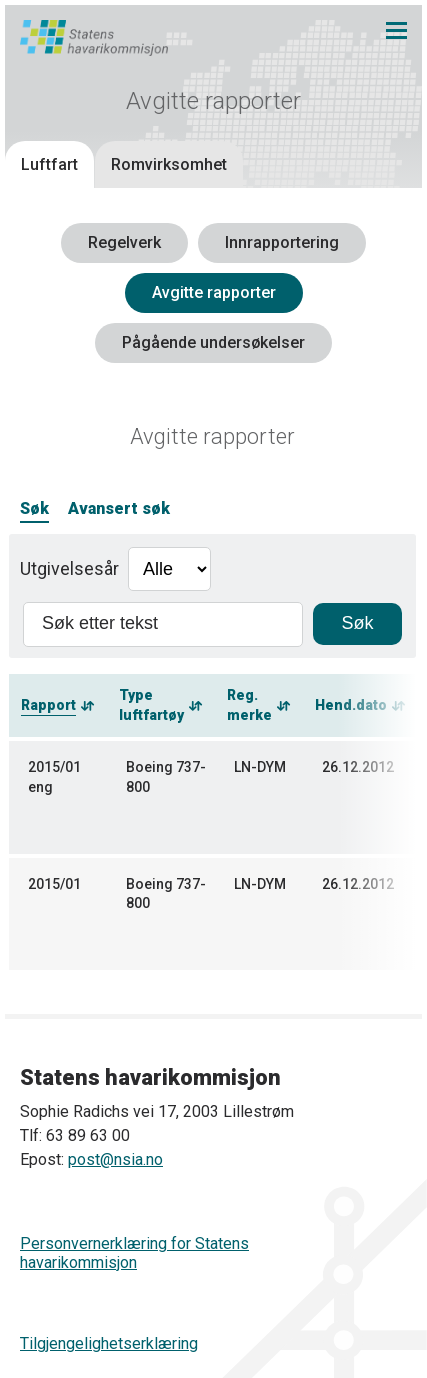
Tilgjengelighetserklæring (109, 1343)
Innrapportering (282, 242)
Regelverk (124, 242)
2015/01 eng (54, 777)
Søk (34, 508)
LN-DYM (260, 767)
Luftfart (49, 164)
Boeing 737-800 (166, 777)
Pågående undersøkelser (213, 342)
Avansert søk (119, 508)
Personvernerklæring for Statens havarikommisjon (134, 1253)
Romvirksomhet (169, 164)
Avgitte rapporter (214, 292)
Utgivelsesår (69, 568)
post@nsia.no (115, 1159)
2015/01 (54, 884)
